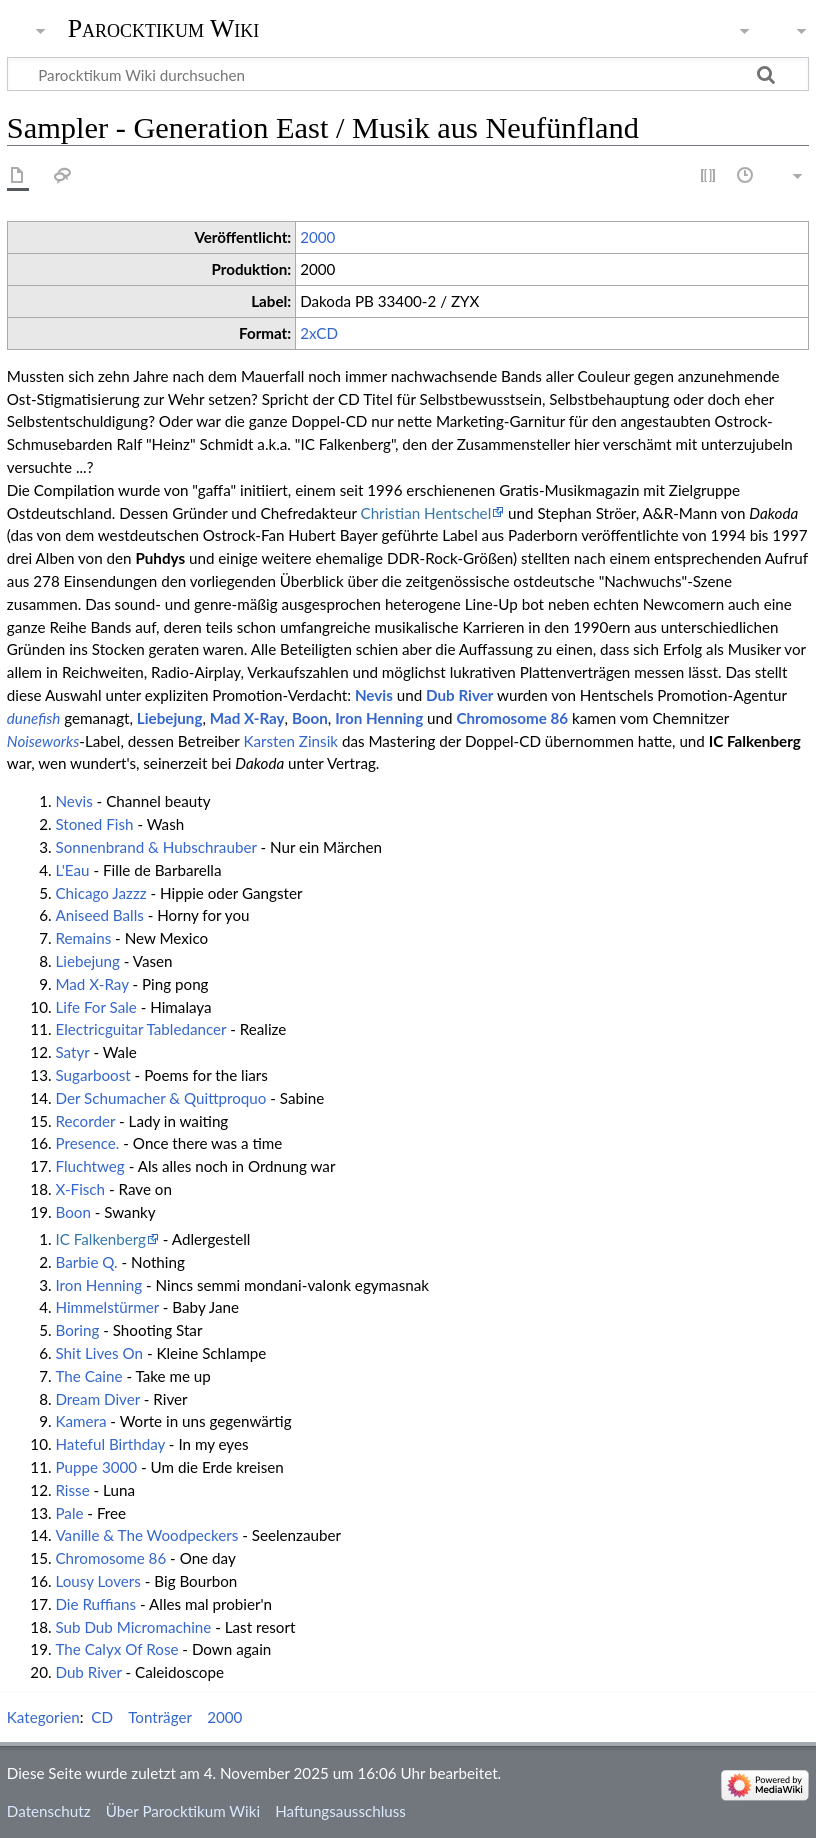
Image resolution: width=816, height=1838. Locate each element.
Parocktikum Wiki (164, 27)
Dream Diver (97, 1399)
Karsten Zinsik (290, 741)
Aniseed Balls (99, 915)
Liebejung (170, 718)
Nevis (374, 695)
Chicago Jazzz (100, 893)
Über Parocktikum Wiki (183, 1811)
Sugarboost (92, 1075)
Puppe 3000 (96, 1467)
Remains (83, 938)
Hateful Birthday (110, 1444)
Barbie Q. (86, 1262)
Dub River (459, 695)
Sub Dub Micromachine (133, 1627)
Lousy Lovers (97, 1581)
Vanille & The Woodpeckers (146, 1535)
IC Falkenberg (100, 1239)
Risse (72, 1490)
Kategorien (43, 1717)
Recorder (85, 1121)
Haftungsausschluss (340, 1811)
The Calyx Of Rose (116, 1649)
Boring (77, 1330)
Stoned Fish (94, 824)
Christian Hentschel (425, 513)
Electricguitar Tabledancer (140, 1029)
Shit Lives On (99, 1353)
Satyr (72, 1052)
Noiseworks (43, 741)
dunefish (34, 718)
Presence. (87, 1143)
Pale (69, 1513)
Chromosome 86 (512, 718)
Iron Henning (379, 718)
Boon (310, 718)
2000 (317, 237)
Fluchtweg (89, 1166)
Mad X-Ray (247, 718)
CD (102, 1717)
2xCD (319, 333)
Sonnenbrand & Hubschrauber (155, 847)
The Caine (88, 1376)
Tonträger (160, 1717)
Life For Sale (95, 1007)
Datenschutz (49, 1811)
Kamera (80, 1421)
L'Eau (72, 870)
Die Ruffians (95, 1604)
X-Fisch (80, 1189)
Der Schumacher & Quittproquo (160, 1098)
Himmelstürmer (106, 1307)
